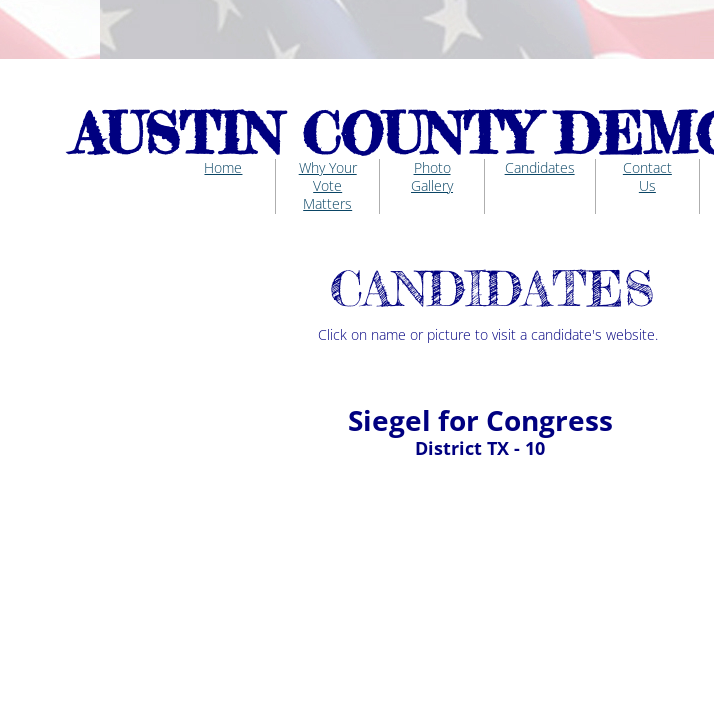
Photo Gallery (432, 176)
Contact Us (647, 176)
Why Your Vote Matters (328, 185)
